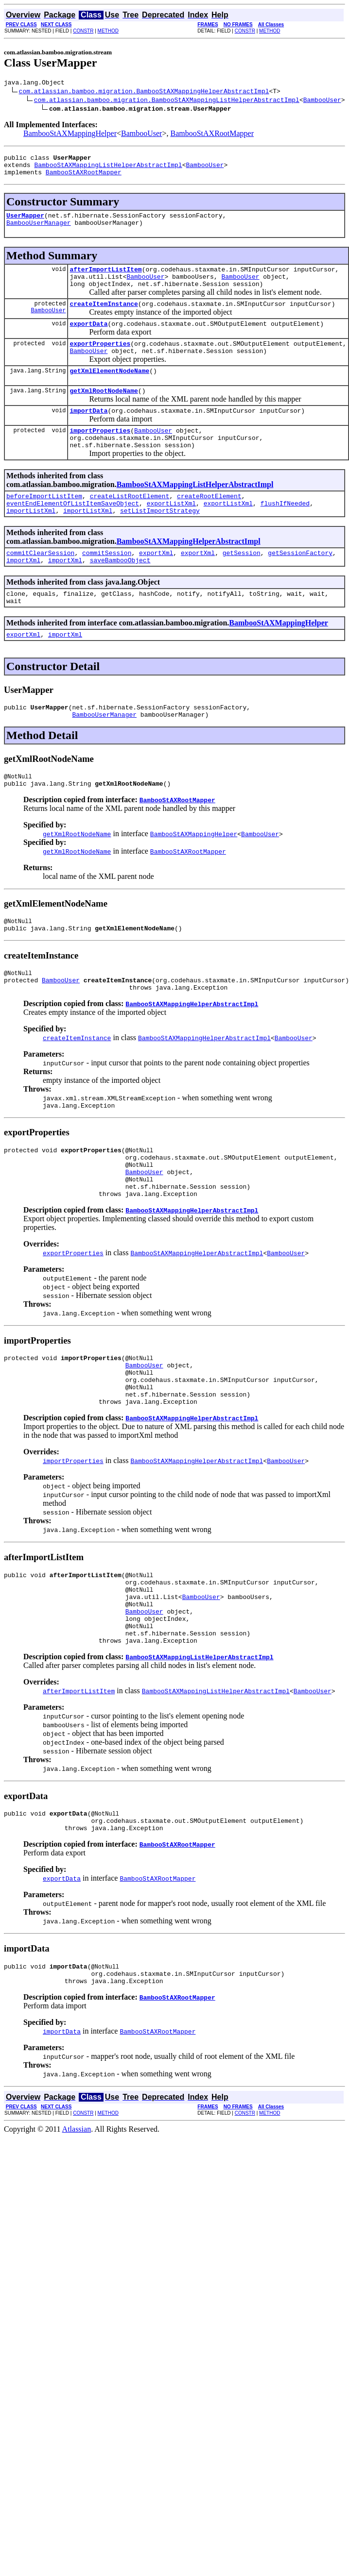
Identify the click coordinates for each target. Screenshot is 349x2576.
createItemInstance (104, 318)
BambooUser (322, 101)
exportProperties (100, 360)
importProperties (100, 455)
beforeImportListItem (44, 525)
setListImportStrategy (160, 542)
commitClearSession (40, 586)
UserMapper (25, 222)
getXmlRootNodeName (104, 412)
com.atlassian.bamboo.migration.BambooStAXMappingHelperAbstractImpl (144, 92)
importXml (23, 594)
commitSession (106, 586)
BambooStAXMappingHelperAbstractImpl (189, 573)
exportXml (156, 586)
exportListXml (171, 533)
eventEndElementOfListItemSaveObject (72, 533)
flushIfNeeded (285, 533)
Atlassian (76, 2226)
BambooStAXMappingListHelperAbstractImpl (108, 169)
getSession (242, 586)
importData (88, 433)
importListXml (30, 542)
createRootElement (209, 525)
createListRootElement (130, 525)
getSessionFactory (300, 586)
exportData (88, 339)
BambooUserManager (38, 231)
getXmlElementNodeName (109, 391)
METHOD (108, 31)
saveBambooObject (120, 594)
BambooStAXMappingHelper (70, 135)
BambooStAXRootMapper (212, 135)
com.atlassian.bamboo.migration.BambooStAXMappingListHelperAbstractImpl (166, 101)
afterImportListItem (105, 279)
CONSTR (83, 31)
